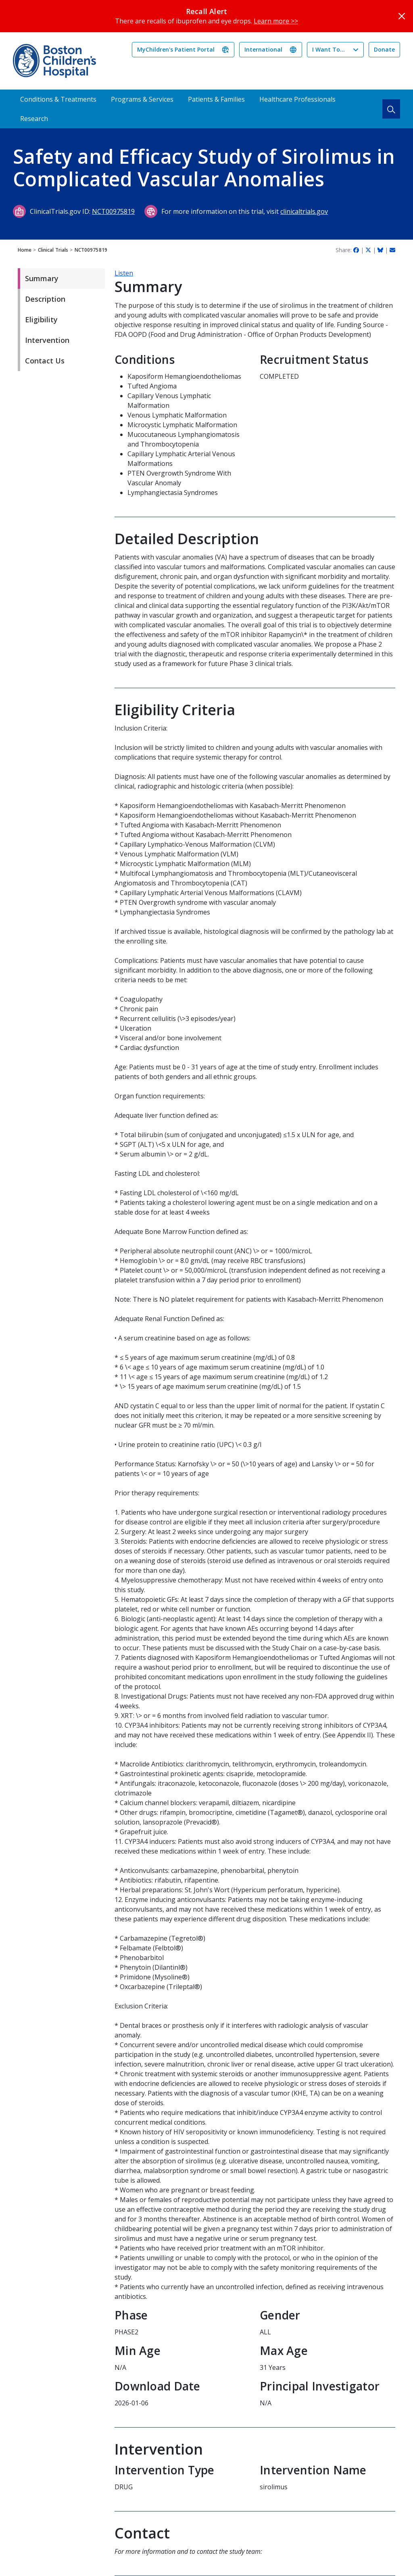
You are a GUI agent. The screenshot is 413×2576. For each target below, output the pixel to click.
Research (34, 118)
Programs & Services (142, 99)
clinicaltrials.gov (304, 211)
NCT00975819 (113, 211)
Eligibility (41, 319)
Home (24, 249)
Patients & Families (216, 99)
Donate (384, 49)
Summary (41, 278)
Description (45, 299)
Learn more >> (276, 21)
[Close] (402, 16)
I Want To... (328, 49)
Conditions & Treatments (58, 99)
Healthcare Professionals (297, 99)
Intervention (47, 340)
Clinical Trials (53, 249)
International (263, 49)
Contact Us (45, 360)
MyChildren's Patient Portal (176, 49)
